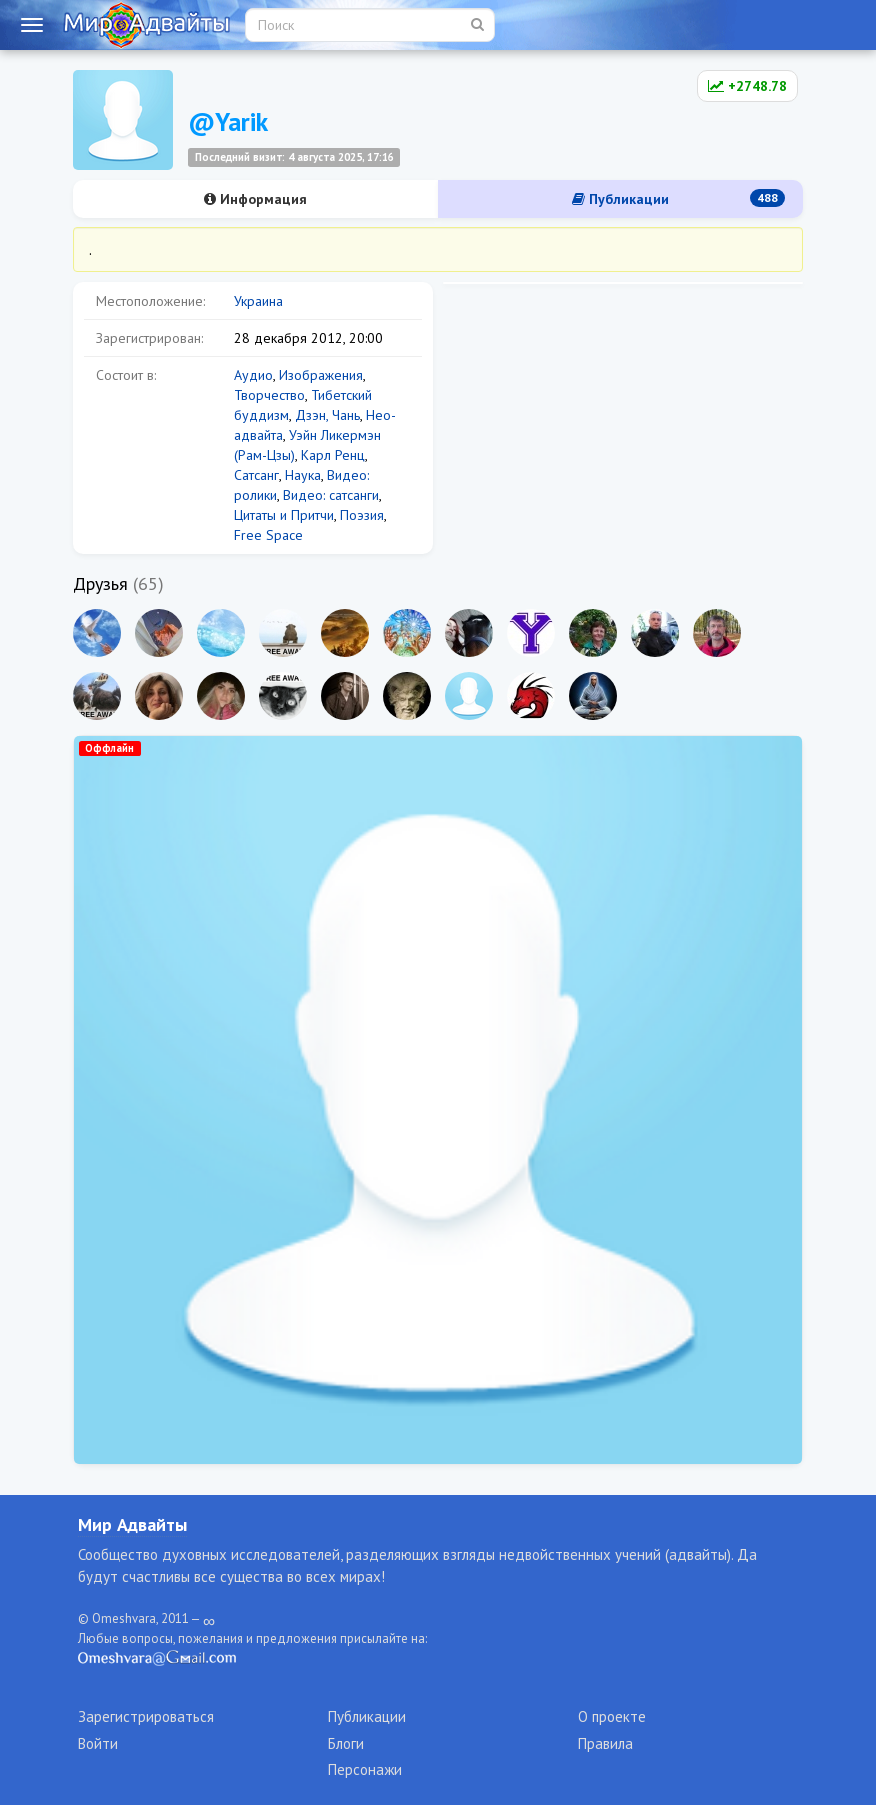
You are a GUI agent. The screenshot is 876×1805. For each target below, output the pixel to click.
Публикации (678, 198)
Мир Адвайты (132, 1524)
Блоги (346, 1743)
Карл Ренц (333, 455)
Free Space (268, 535)
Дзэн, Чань (327, 415)
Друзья (100, 583)
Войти (98, 1743)
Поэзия (362, 515)
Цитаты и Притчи (284, 515)
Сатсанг (256, 475)
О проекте (612, 1716)
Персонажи (365, 1769)
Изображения (321, 375)
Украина (258, 301)
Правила (605, 1743)
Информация (255, 199)
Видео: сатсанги (331, 495)
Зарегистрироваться (146, 1716)
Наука (303, 475)
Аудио (253, 375)
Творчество (269, 395)
